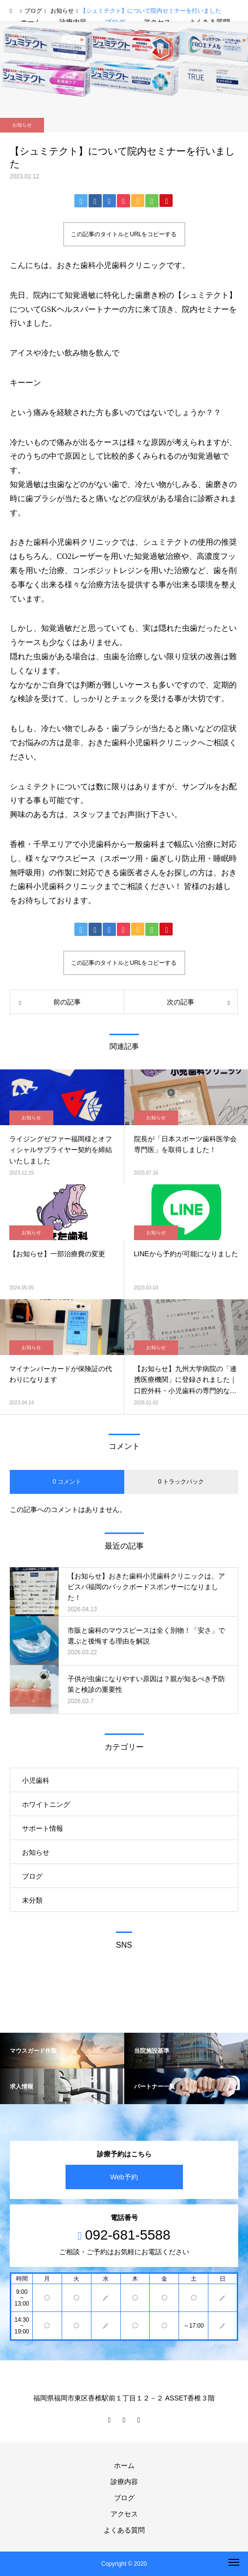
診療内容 (124, 2482)
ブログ (32, 1876)
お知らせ (22, 125)
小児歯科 (35, 1780)
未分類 (32, 1900)
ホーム (124, 2465)
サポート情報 (42, 1828)
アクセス (124, 2514)
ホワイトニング (46, 1804)
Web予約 (124, 2177)
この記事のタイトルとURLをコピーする (124, 234)
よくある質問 (124, 2530)
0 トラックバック (181, 1481)
